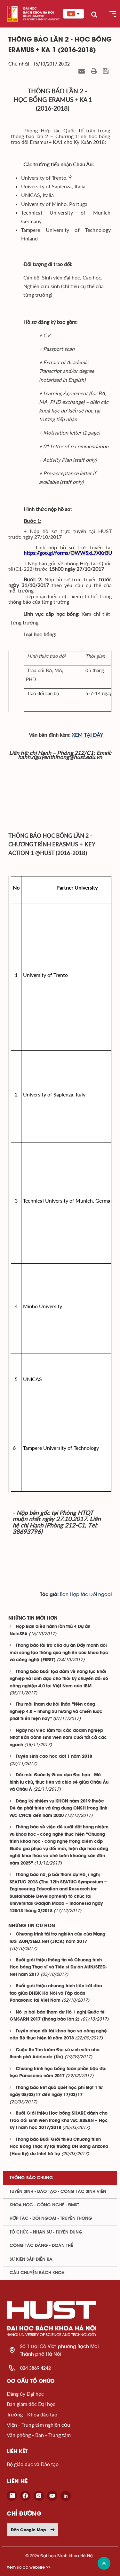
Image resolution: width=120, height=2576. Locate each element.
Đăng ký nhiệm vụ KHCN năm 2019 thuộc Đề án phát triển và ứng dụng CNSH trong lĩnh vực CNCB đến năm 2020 (58, 1808)
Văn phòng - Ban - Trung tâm (39, 2435)
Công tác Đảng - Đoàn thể (41, 2245)
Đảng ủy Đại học (25, 2394)
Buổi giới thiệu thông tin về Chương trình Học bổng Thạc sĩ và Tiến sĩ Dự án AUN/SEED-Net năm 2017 (58, 1967)
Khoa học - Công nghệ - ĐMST (44, 2205)
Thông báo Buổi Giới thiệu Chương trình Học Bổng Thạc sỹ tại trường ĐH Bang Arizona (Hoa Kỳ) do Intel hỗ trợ (59, 2147)
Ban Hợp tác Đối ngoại (86, 1594)
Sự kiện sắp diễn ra (31, 2259)
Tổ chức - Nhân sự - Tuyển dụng (46, 2232)
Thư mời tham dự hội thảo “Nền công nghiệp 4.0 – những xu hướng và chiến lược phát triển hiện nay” (56, 1711)
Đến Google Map (33, 2530)
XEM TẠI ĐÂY (87, 735)
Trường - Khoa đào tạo (32, 2414)
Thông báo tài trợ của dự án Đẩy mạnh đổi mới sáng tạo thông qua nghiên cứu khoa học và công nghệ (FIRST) (59, 1653)
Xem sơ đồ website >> (29, 2567)
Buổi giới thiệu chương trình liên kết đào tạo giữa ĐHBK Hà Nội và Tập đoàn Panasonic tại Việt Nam (56, 1993)
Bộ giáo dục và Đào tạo (33, 2464)
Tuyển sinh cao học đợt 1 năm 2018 (54, 1757)
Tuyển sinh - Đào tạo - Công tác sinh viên (58, 2191)
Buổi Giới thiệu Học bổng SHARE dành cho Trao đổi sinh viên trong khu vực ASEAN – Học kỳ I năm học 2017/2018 (59, 2120)
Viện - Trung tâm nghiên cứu (38, 2425)
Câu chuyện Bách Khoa (37, 2273)
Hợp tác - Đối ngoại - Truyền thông (51, 2218)
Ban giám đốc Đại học (31, 2404)
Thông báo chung (31, 2178)
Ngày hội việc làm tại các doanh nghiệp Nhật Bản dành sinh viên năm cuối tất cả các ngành (58, 1738)
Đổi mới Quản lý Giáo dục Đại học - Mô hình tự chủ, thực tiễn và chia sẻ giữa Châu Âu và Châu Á (59, 1782)
